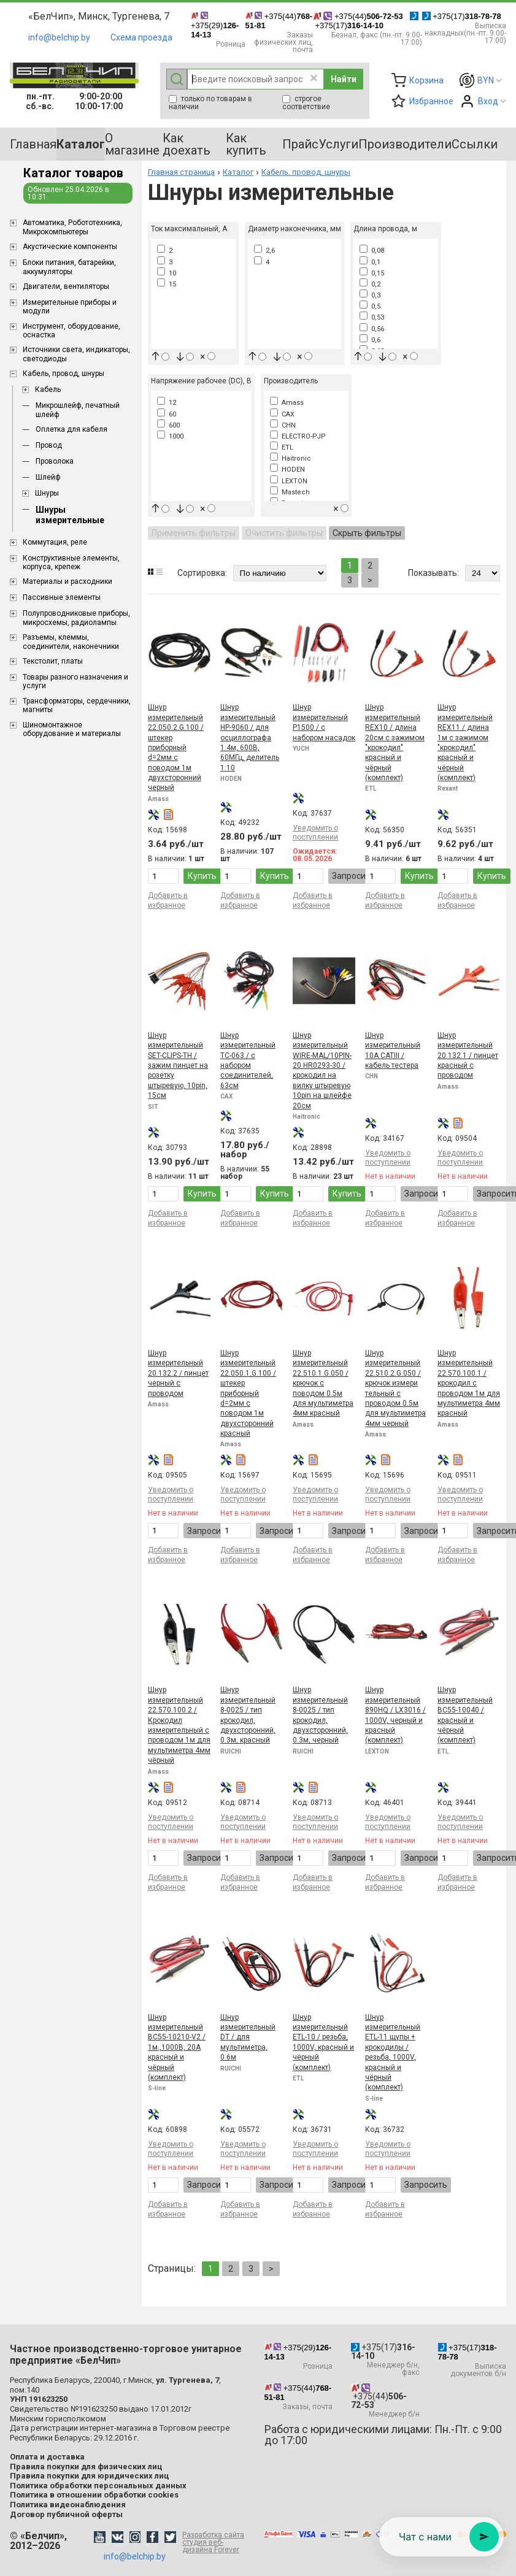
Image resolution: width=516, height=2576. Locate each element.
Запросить (353, 876)
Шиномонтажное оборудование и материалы (72, 729)
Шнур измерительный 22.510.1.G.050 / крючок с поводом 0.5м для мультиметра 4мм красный (323, 1383)
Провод (49, 445)
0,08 (372, 251)
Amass (287, 403)
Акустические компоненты (70, 246)
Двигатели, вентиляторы (66, 286)
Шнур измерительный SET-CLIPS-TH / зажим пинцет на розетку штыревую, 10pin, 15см (178, 1065)
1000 (170, 436)
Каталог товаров (73, 173)
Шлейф (48, 477)
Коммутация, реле (55, 542)
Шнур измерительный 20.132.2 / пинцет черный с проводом (178, 1373)
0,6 (370, 340)
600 (168, 425)
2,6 (264, 251)
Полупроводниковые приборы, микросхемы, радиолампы (76, 617)
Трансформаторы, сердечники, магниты (77, 705)
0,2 (370, 284)
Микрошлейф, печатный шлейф (78, 409)
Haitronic (290, 458)
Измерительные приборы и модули (70, 306)
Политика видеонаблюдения (68, 2504)
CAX (282, 414)
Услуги (338, 144)
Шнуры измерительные (70, 515)
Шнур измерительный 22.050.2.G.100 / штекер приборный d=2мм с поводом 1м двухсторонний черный (176, 747)
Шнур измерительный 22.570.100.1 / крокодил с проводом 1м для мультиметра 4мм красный (468, 1383)
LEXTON (288, 481)
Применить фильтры (194, 533)
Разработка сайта (217, 2542)
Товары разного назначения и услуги (75, 681)
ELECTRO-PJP (298, 436)
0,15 (372, 273)
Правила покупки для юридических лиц (89, 2475)
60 (166, 414)
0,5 (370, 306)
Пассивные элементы (62, 597)
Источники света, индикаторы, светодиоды (76, 353)
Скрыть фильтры (367, 533)
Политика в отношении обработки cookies (94, 2494)
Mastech (290, 492)
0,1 (370, 262)
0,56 (372, 329)
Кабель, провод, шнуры (63, 373)
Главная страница (181, 172)
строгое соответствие (306, 102)
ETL (281, 447)
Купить (202, 876)
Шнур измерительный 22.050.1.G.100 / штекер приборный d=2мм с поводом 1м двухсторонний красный (248, 1393)
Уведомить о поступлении (315, 832)
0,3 (370, 295)
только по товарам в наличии (210, 102)
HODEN (287, 469)
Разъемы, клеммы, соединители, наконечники (71, 641)
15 (166, 284)
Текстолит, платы (53, 661)
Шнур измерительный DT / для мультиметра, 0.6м (247, 2037)
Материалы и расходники (67, 581)
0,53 (372, 317)
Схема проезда (141, 37)
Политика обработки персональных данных (98, 2485)
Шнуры (47, 493)
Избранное (431, 101)
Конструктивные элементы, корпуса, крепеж (71, 562)
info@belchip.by (59, 37)
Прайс (300, 144)
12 (166, 403)
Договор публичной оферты (66, 2514)
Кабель (48, 389)
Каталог (238, 172)
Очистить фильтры (284, 533)
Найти (343, 79)
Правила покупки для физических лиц (86, 2466)
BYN (485, 80)
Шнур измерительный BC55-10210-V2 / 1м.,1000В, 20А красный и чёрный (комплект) (177, 2047)
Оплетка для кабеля (71, 429)
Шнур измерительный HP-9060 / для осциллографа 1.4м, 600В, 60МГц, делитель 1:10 (249, 737)
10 (166, 273)
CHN (283, 425)
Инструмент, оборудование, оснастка (71, 330)
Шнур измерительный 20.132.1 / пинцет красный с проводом (467, 1055)
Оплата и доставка (47, 2456)
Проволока (55, 461)
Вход (488, 101)
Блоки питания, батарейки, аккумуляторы (69, 266)
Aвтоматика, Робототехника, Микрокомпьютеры (72, 227)
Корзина (426, 80)
